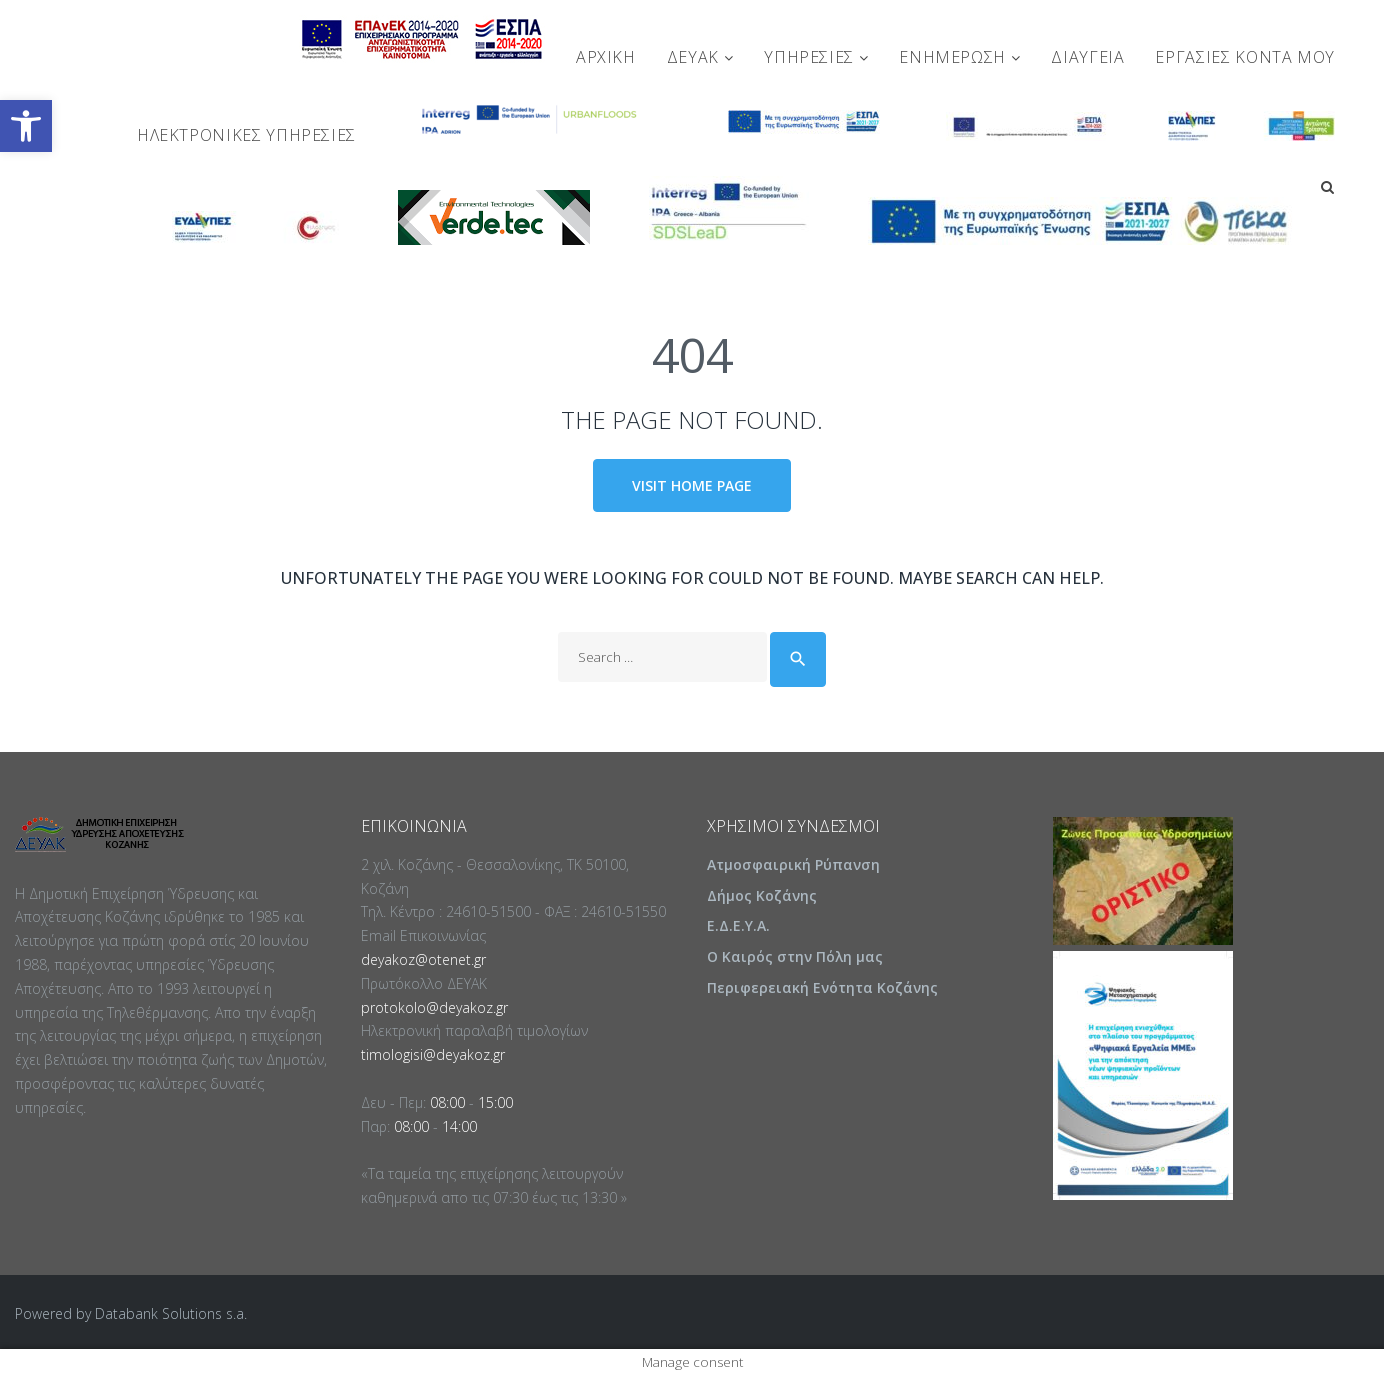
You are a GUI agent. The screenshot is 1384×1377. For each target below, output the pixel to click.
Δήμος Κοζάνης (762, 895)
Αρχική (606, 57)
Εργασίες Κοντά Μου (1245, 57)
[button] (26, 126)
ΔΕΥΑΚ (700, 57)
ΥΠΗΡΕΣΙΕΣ (816, 57)
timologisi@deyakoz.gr (433, 1055)
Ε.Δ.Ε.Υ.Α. (738, 926)
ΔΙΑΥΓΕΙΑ (1087, 57)
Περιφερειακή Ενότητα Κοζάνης (822, 988)
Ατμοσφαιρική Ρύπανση (793, 865)
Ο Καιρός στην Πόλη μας (795, 957)
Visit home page (692, 485)
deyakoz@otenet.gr (423, 960)
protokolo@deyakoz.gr (434, 1007)
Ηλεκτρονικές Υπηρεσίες (246, 135)
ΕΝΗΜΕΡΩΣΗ (959, 57)
